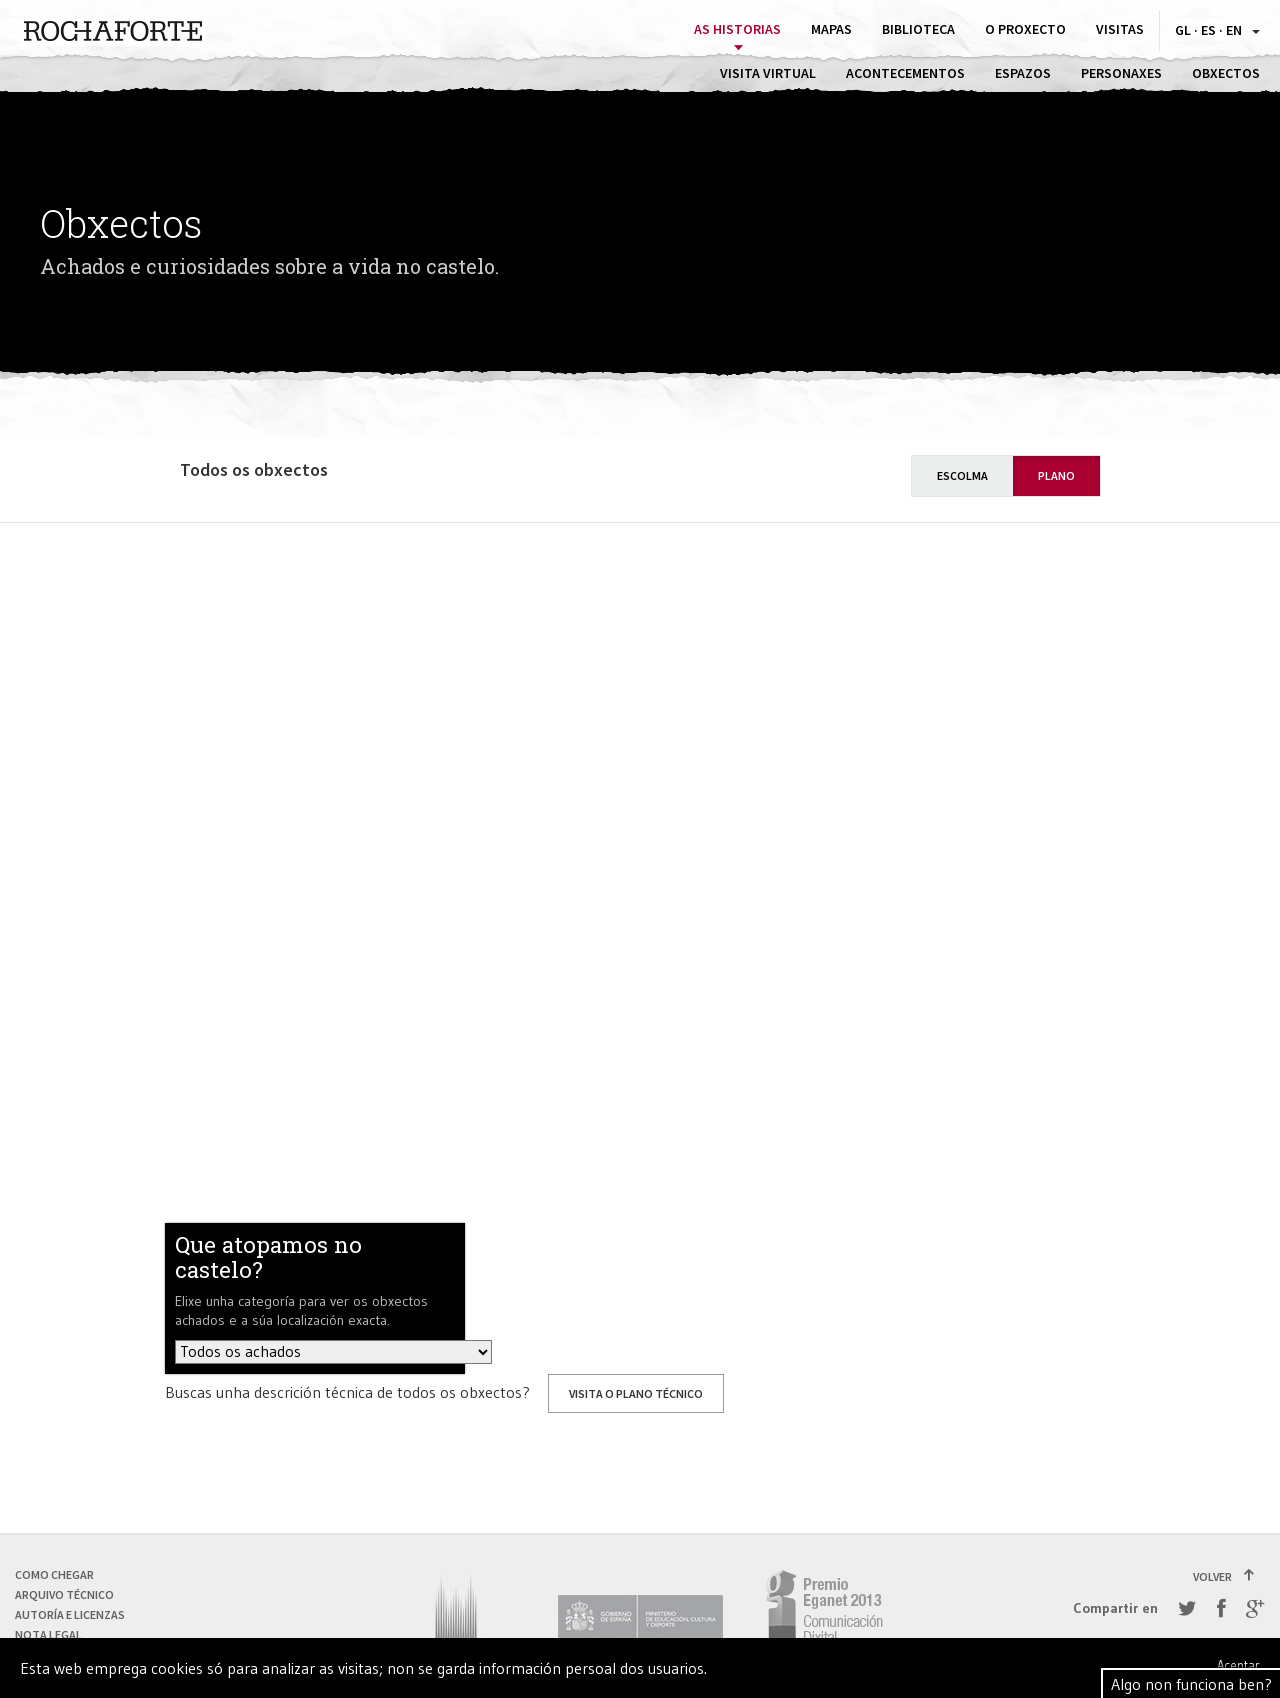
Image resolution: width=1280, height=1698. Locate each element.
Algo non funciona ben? (1191, 1684)
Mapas (831, 29)
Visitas (1120, 29)
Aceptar (1238, 1665)
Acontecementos (905, 73)
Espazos (1023, 73)
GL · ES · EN (1217, 30)
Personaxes (1121, 73)
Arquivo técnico (64, 1594)
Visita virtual (768, 73)
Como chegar (54, 1574)
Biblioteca (918, 29)
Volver (1224, 1576)
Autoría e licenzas (70, 1614)
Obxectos (1226, 73)
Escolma (962, 475)
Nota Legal (48, 1634)
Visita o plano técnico (636, 1393)
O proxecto (1025, 29)
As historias (737, 29)
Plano (1056, 475)
